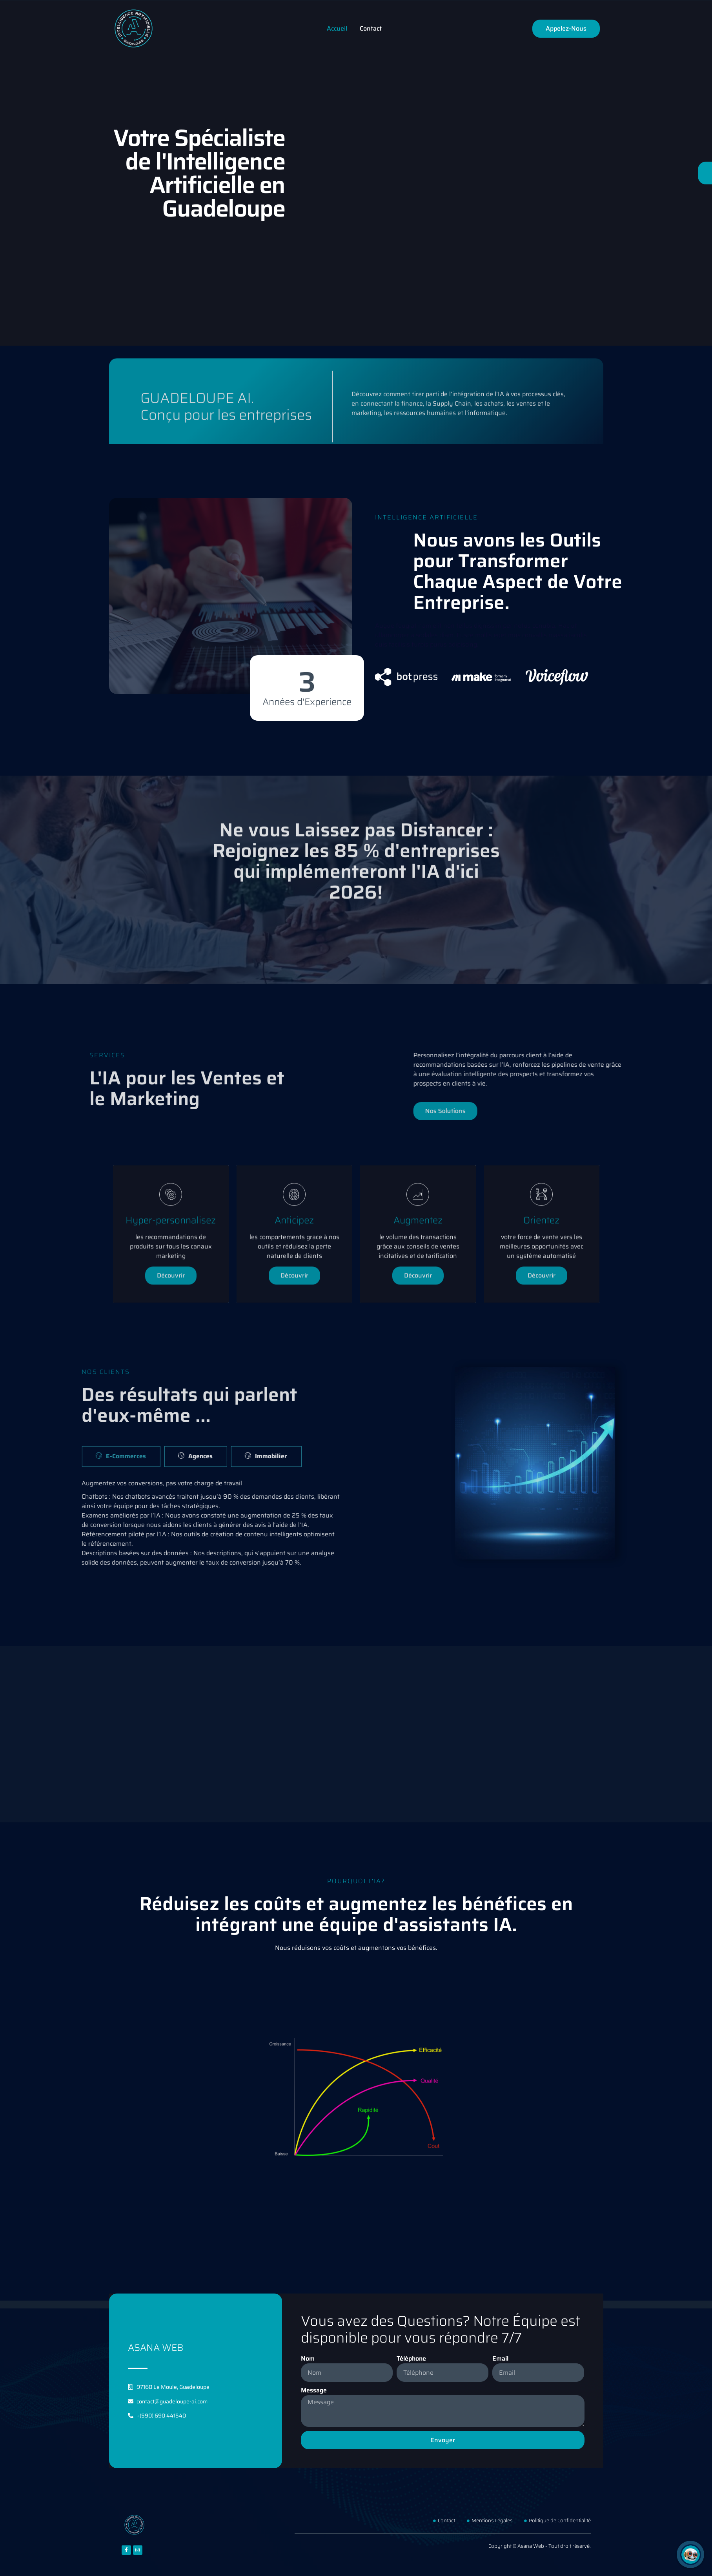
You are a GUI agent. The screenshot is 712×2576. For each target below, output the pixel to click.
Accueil (337, 28)
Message (314, 2390)
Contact (371, 28)
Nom (308, 2358)
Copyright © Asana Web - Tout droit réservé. (539, 2546)
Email (500, 2358)
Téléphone (411, 2358)
